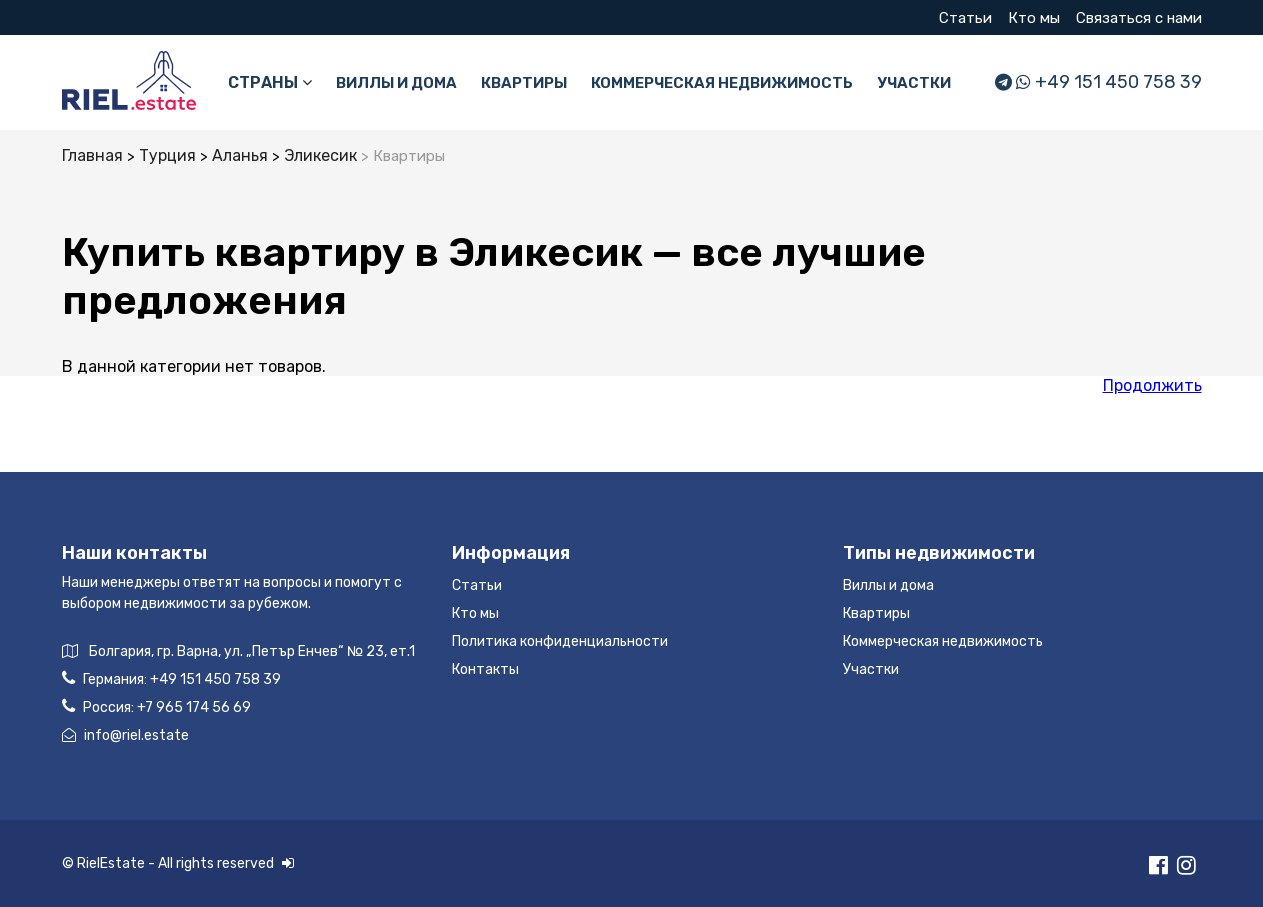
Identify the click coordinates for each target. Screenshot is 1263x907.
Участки (914, 83)
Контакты (485, 669)
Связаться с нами (1139, 18)
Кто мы (1034, 18)
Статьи (965, 18)
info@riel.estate (125, 735)
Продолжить (1152, 385)
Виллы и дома (396, 83)
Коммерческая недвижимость (722, 83)
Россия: (156, 706)
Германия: (171, 678)
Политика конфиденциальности (560, 641)
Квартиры (524, 83)
